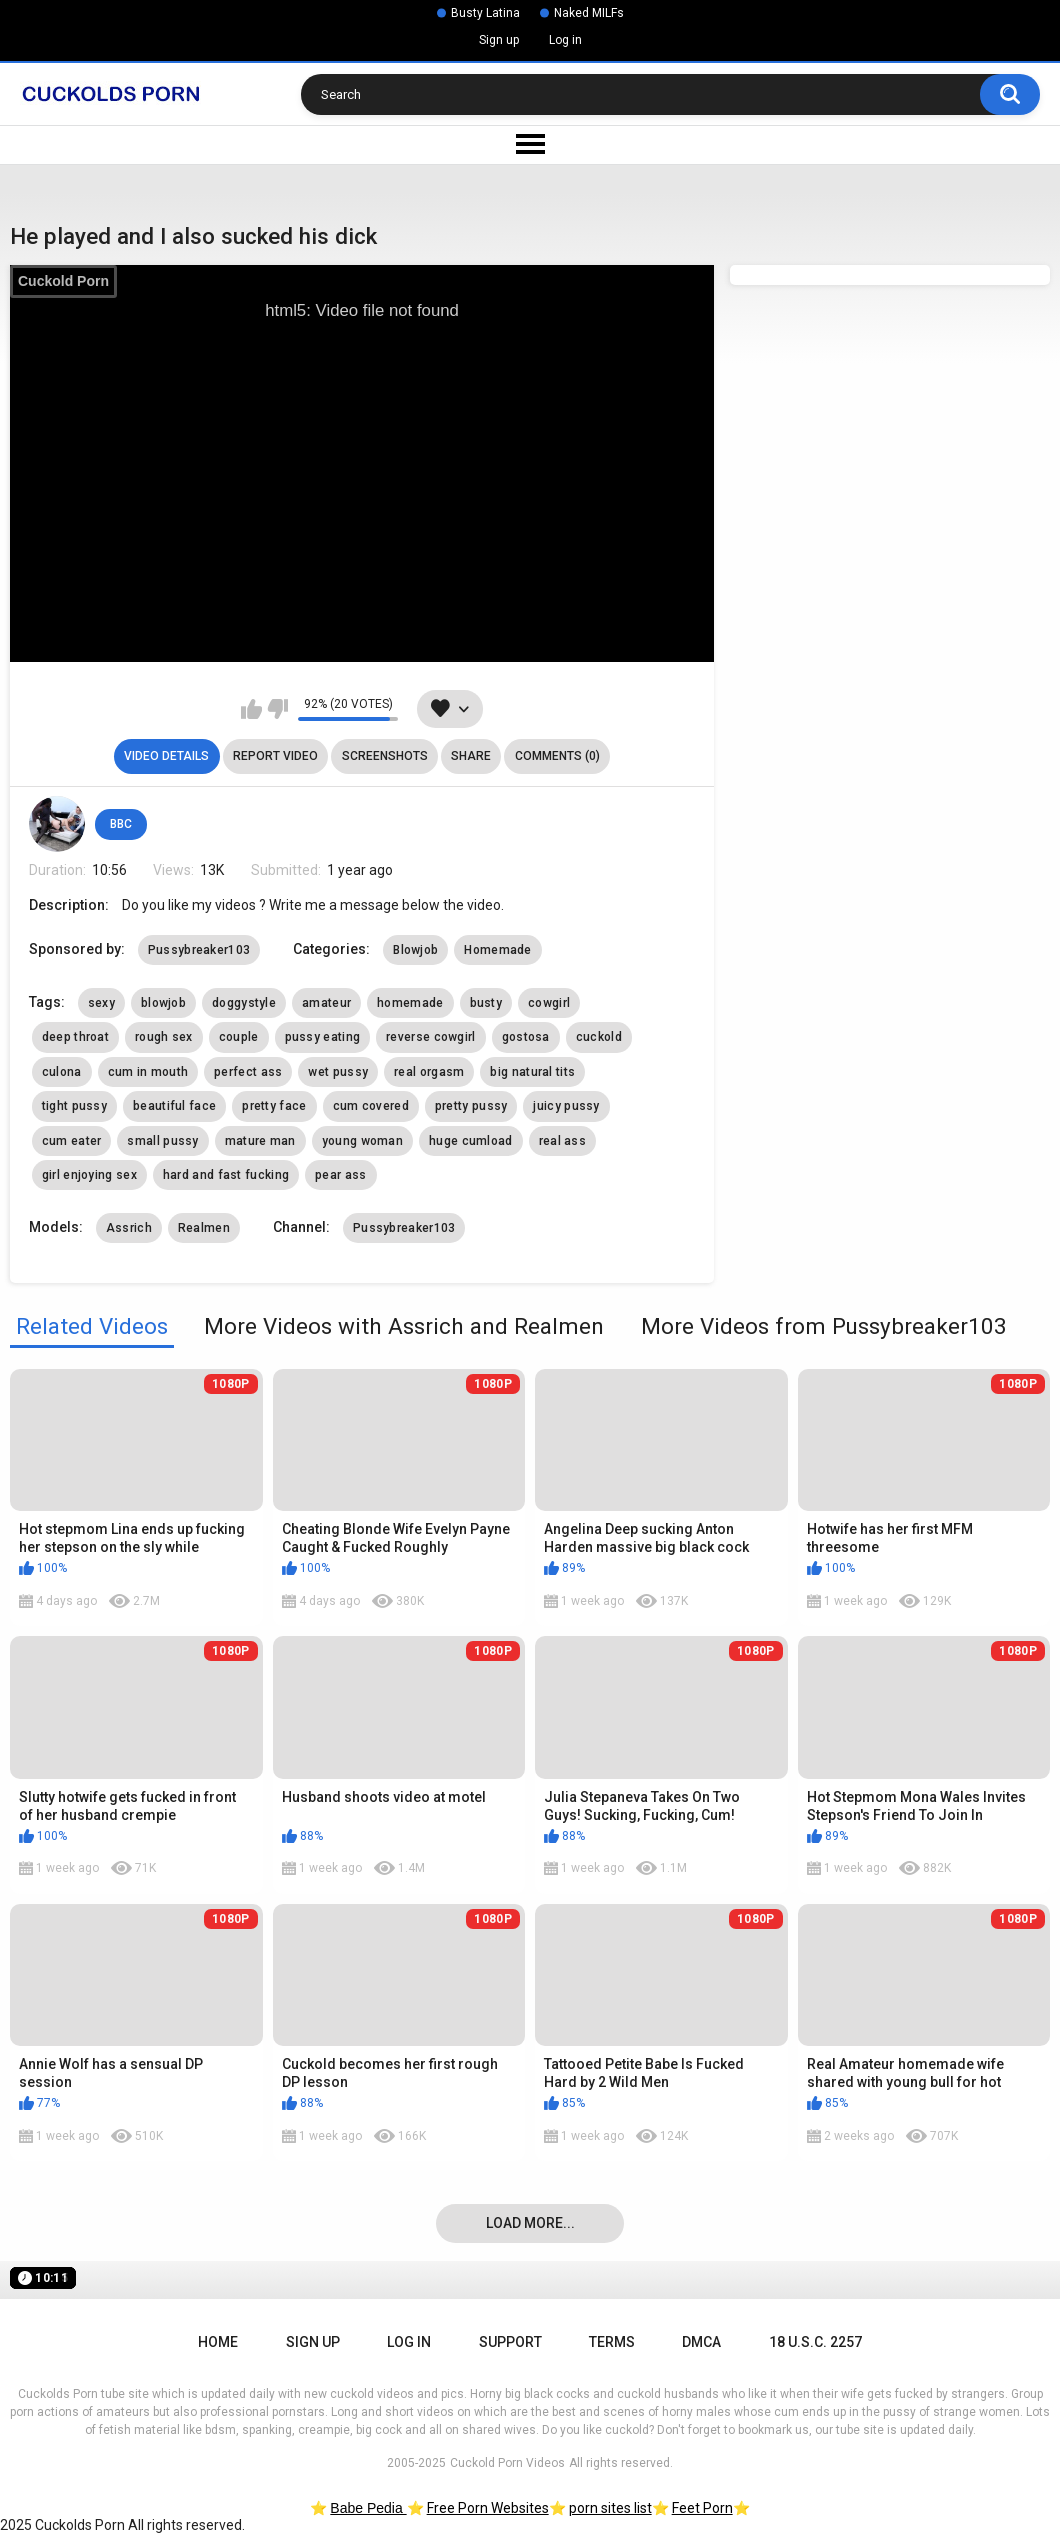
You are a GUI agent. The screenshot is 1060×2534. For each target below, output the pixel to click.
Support (510, 2342)
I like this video (251, 709)
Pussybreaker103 (199, 950)
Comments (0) (557, 756)
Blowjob (415, 950)
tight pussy (74, 1106)
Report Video (275, 756)
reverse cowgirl (431, 1037)
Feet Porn (702, 2508)
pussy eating (323, 1037)
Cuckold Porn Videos (507, 2463)
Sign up (499, 40)
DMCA (701, 2342)
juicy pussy (566, 1106)
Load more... (530, 2223)
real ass (562, 1141)
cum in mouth (148, 1072)
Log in (565, 40)
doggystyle (244, 1003)
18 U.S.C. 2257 (815, 2342)
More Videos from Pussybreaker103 (824, 1326)
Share (471, 756)
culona (62, 1072)
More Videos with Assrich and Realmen (404, 1326)
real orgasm (429, 1072)
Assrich (129, 1228)
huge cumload (471, 1141)
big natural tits (532, 1072)
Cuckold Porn (63, 281)
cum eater (72, 1141)
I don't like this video (277, 709)
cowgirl (549, 1003)
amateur (326, 1003)
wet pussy (338, 1072)
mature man (260, 1141)
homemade (410, 1003)
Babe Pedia (368, 2508)
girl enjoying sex (89, 1175)
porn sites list (610, 2508)
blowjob (163, 1003)
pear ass (340, 1175)
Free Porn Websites (488, 2508)
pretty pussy (471, 1106)
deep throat (75, 1037)
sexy (101, 1003)
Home (218, 2342)
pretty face (274, 1106)
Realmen (204, 1228)
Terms (612, 2342)
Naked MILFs (589, 13)
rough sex (164, 1037)
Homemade (497, 950)
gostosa (526, 1037)
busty (486, 1003)
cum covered (371, 1106)
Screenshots (385, 756)
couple (239, 1037)
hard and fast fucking (226, 1175)
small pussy (162, 1141)
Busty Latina (485, 13)
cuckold (599, 1037)
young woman (362, 1141)
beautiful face (174, 1106)
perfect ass (248, 1072)
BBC (121, 824)
